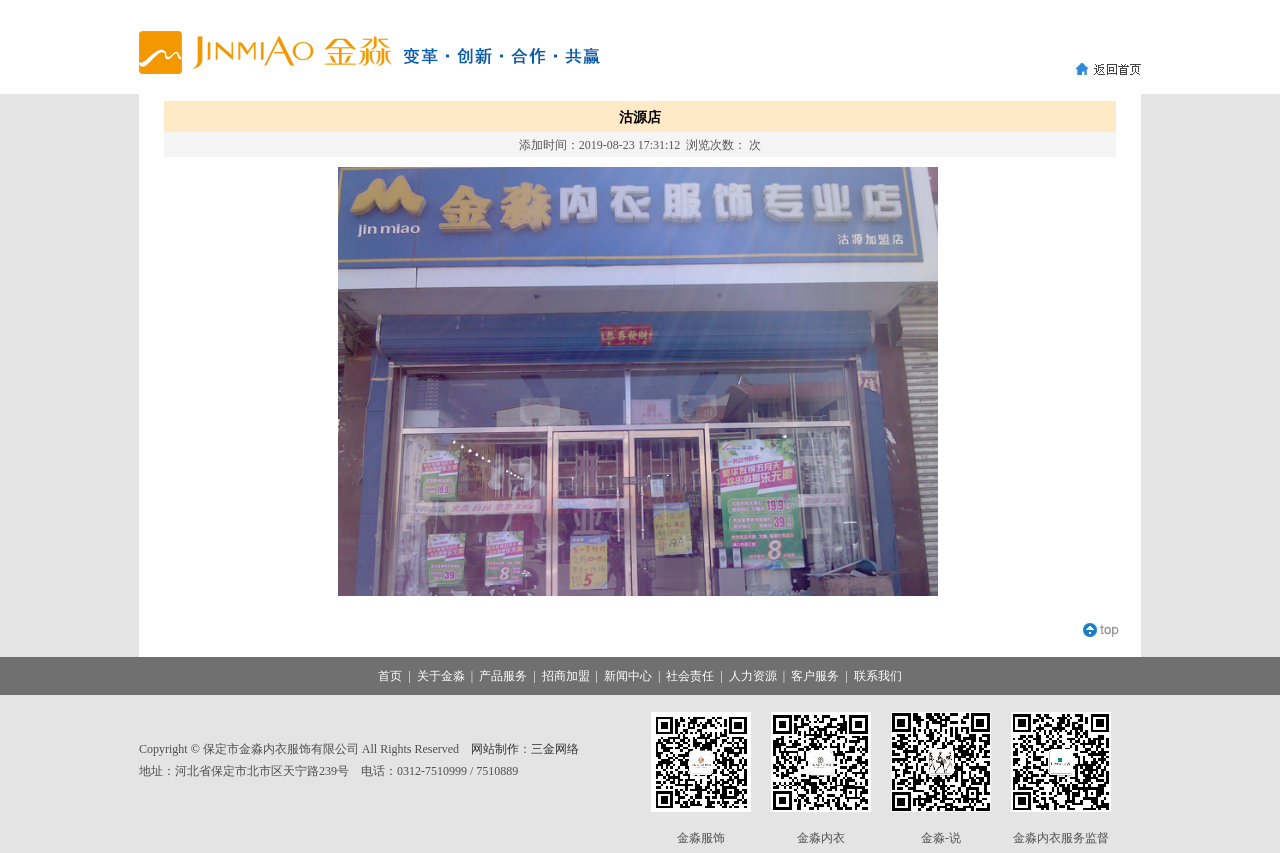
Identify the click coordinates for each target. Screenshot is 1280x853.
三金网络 (555, 749)
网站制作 (495, 749)
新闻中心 (628, 676)
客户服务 (815, 676)
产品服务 (503, 676)
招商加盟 (566, 676)
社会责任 (690, 676)
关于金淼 (441, 676)
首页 (390, 676)
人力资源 (753, 676)
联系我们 (878, 676)
